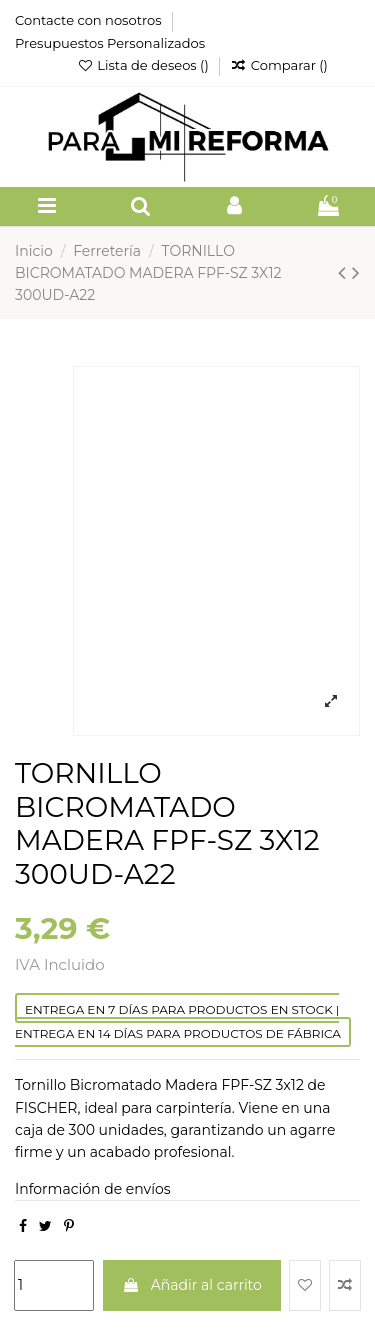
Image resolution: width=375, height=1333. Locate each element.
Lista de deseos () (144, 65)
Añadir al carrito (192, 1285)
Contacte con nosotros (90, 20)
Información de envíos (93, 1189)
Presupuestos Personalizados (110, 43)
